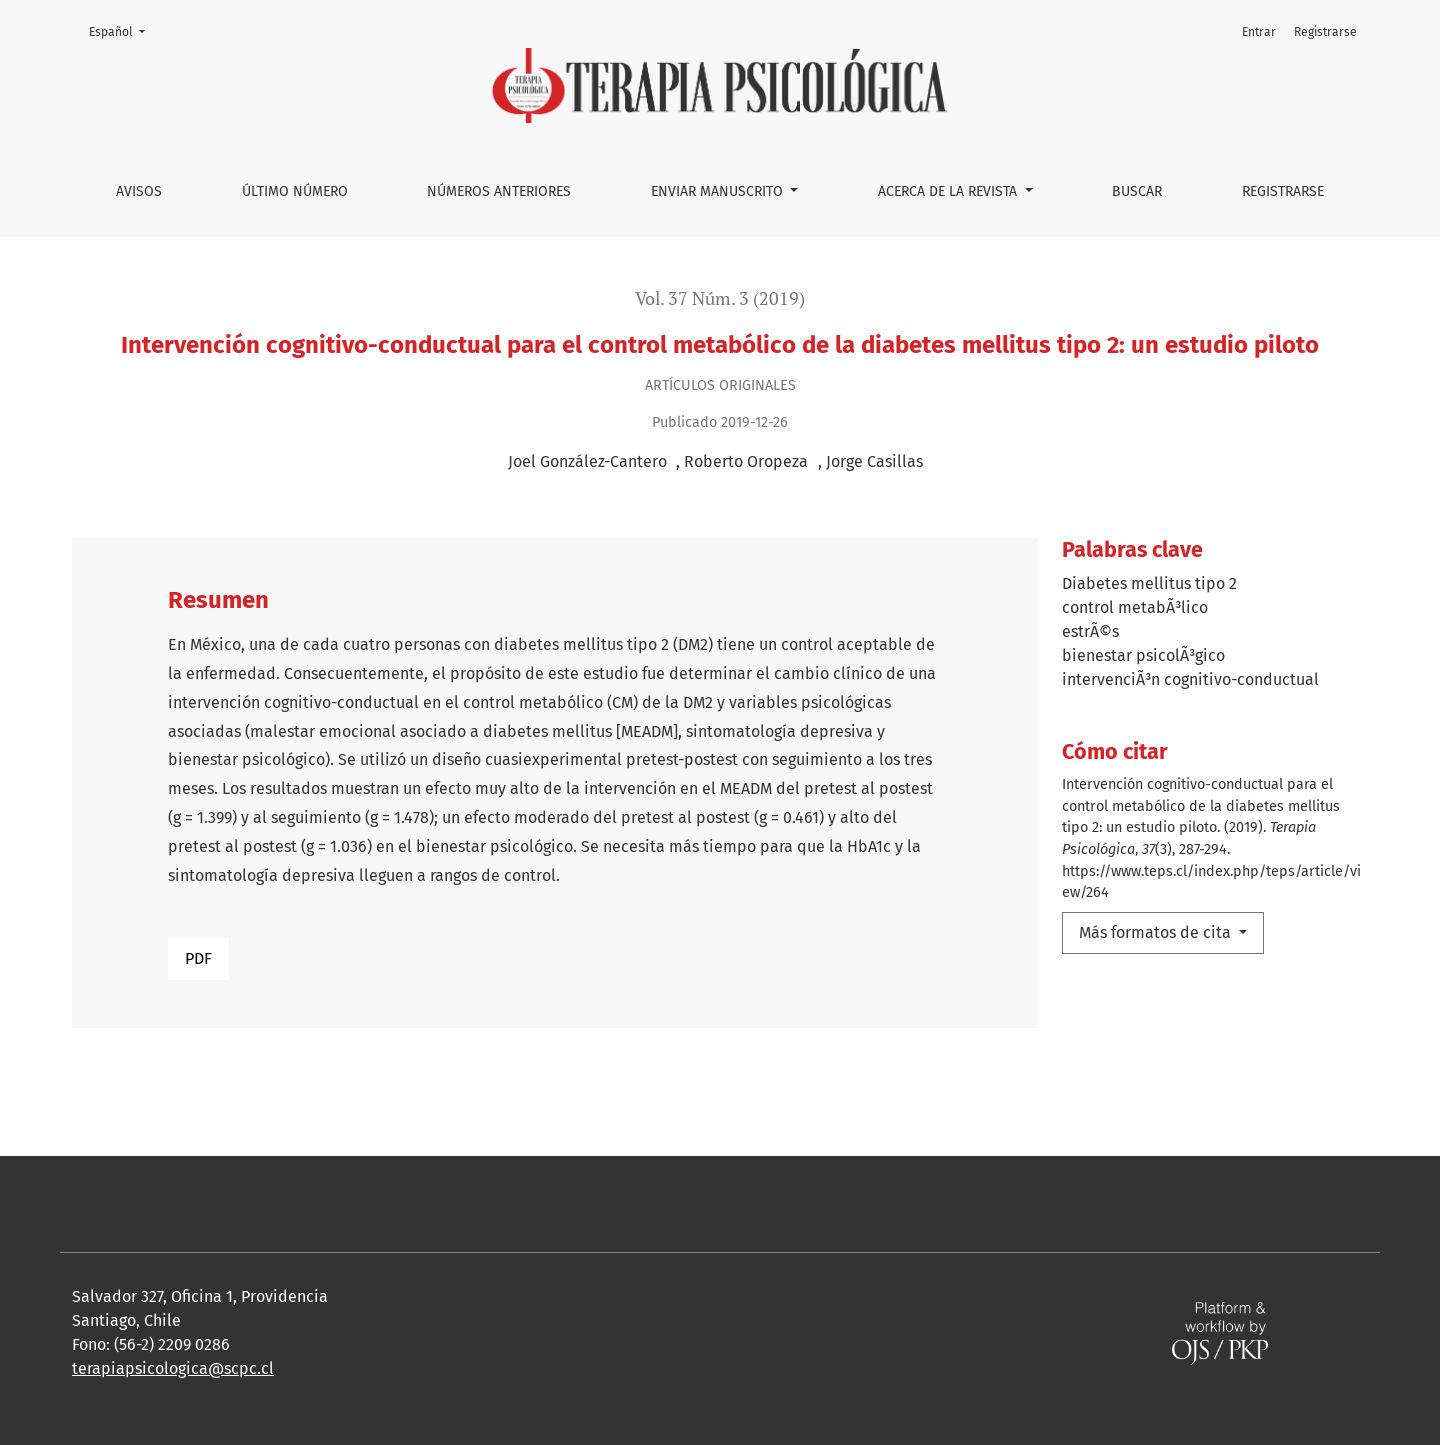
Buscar (1137, 191)
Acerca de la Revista (949, 191)
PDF (198, 958)
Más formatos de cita (1157, 932)
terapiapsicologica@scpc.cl (173, 1368)
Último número (295, 191)
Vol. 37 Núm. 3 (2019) (720, 298)
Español (123, 30)
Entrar (1259, 32)
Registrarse (1283, 191)
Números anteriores (499, 191)
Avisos (139, 191)
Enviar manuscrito (719, 191)
